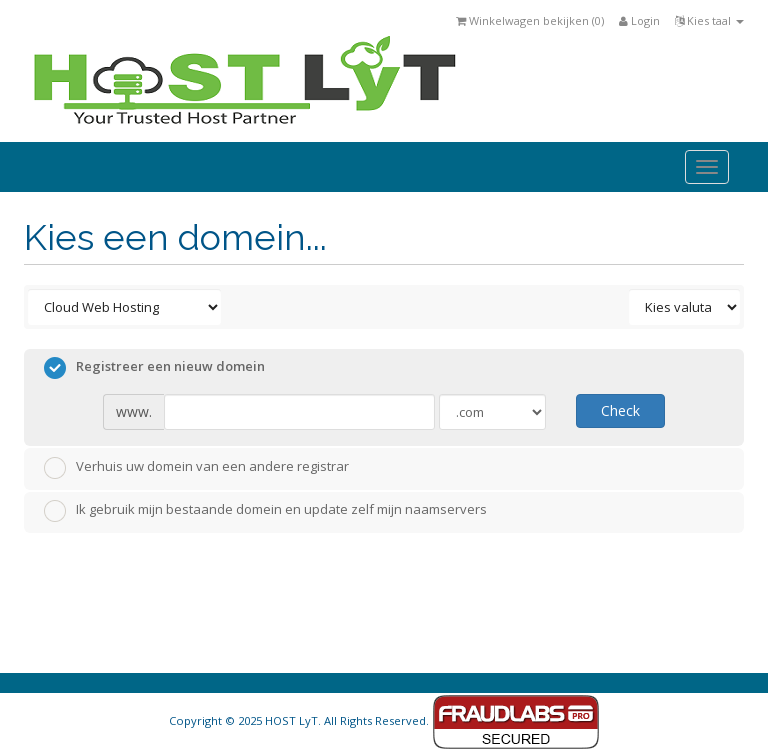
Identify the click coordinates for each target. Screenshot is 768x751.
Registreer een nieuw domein (154, 368)
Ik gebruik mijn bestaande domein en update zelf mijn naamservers (265, 511)
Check (620, 410)
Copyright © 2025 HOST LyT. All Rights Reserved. (384, 720)
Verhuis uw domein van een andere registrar (196, 468)
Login (639, 20)
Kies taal (709, 20)
